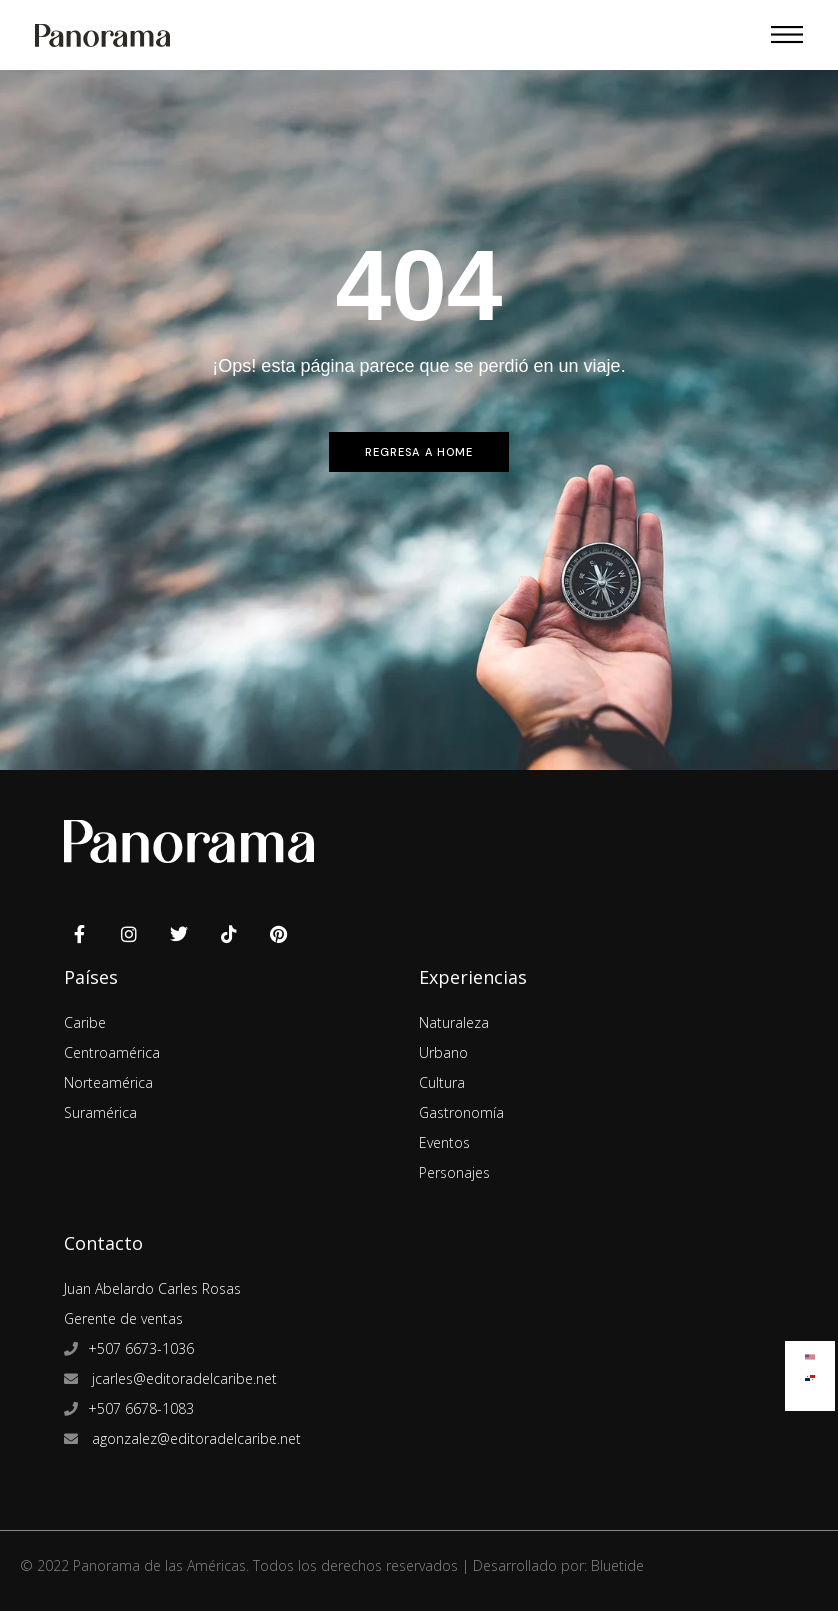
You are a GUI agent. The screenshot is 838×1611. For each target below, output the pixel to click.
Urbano (443, 1052)
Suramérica (100, 1112)
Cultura (442, 1082)
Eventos (444, 1142)
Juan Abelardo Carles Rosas (152, 1288)
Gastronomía (461, 1112)
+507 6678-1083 (141, 1408)
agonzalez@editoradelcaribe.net (194, 1438)
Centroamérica (112, 1052)
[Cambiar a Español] (810, 1373)
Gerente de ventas (123, 1318)
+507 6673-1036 (141, 1348)
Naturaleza (454, 1022)
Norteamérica (108, 1082)
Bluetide (617, 1565)
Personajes (454, 1172)
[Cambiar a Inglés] (810, 1352)
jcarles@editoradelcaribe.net (182, 1378)
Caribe (85, 1022)
